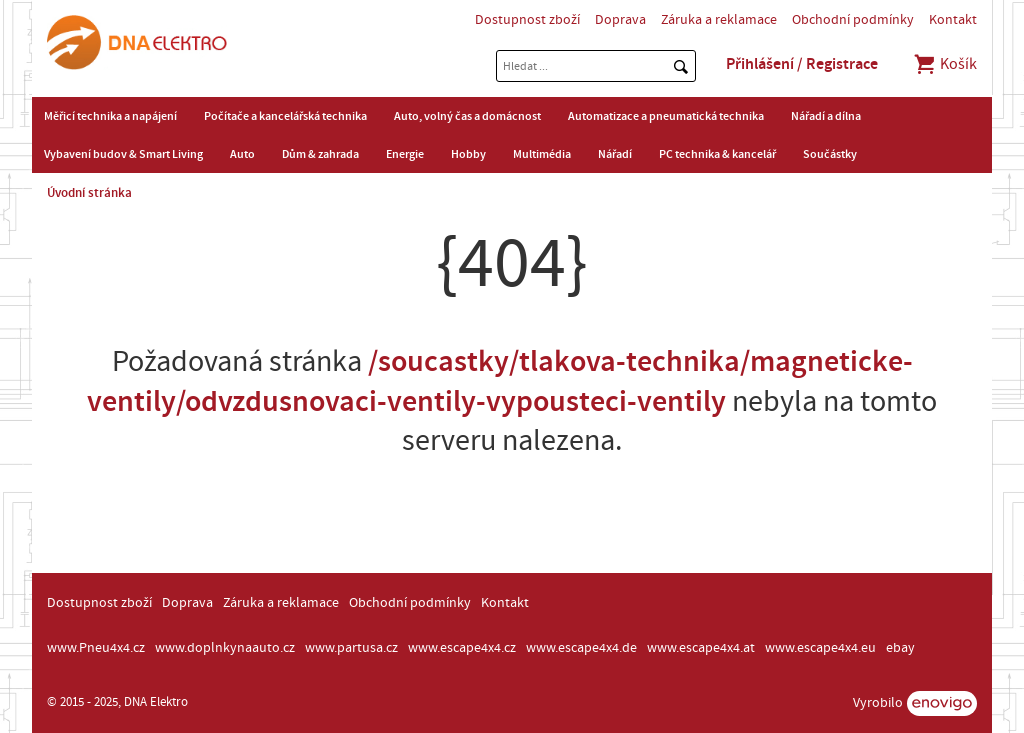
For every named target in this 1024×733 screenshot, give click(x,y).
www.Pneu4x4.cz (96, 648)
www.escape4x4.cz (462, 648)
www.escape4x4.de (581, 648)
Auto (242, 154)
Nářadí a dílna (826, 116)
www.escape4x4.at (701, 648)
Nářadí (615, 154)
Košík (944, 64)
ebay (900, 648)
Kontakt (953, 20)
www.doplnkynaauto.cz (225, 648)
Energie (405, 154)
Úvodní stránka (89, 193)
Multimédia (542, 154)
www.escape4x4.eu (820, 648)
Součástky (830, 154)
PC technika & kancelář (717, 154)
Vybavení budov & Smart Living (123, 154)
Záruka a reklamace (719, 20)
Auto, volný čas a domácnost (467, 116)
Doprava (620, 20)
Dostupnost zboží (527, 20)
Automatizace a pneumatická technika (666, 116)
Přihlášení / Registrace (802, 64)
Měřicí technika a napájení (110, 116)
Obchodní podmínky (853, 20)
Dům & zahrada (320, 154)
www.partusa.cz (351, 648)
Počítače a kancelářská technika (285, 116)
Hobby (468, 154)
